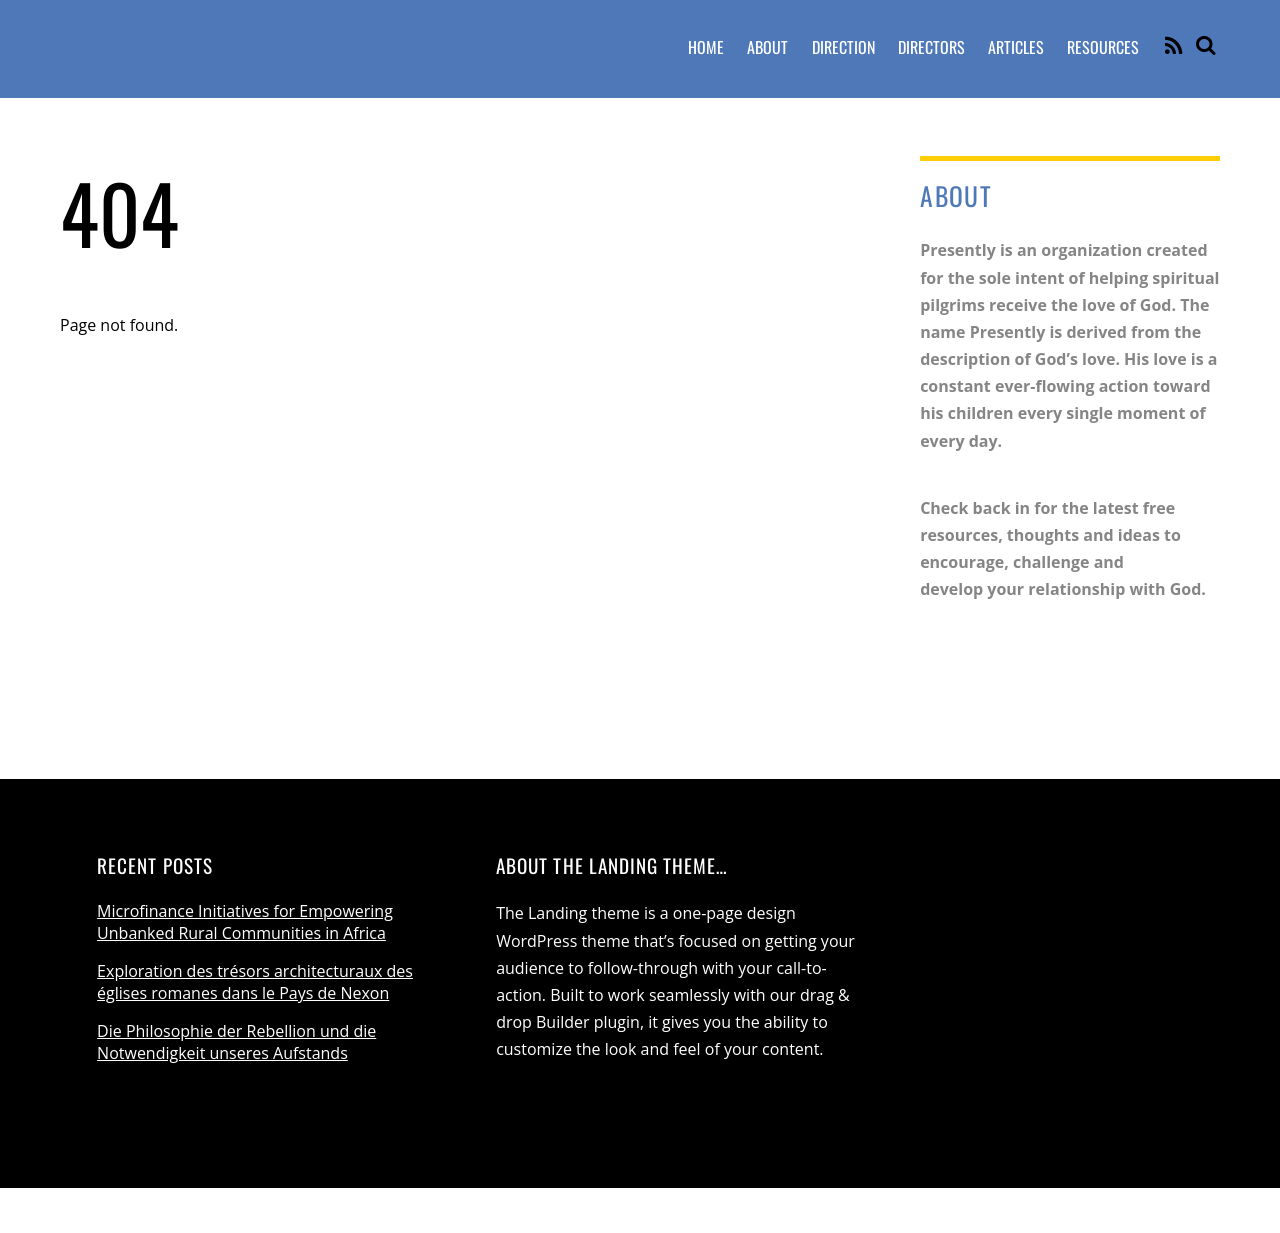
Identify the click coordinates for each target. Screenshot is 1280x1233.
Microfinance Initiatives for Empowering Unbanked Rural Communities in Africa (245, 922)
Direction (843, 47)
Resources (1103, 47)
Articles (1016, 47)
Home (706, 47)
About (767, 47)
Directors (931, 47)
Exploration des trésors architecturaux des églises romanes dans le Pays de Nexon (255, 982)
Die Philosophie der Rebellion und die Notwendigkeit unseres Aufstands (236, 1042)
